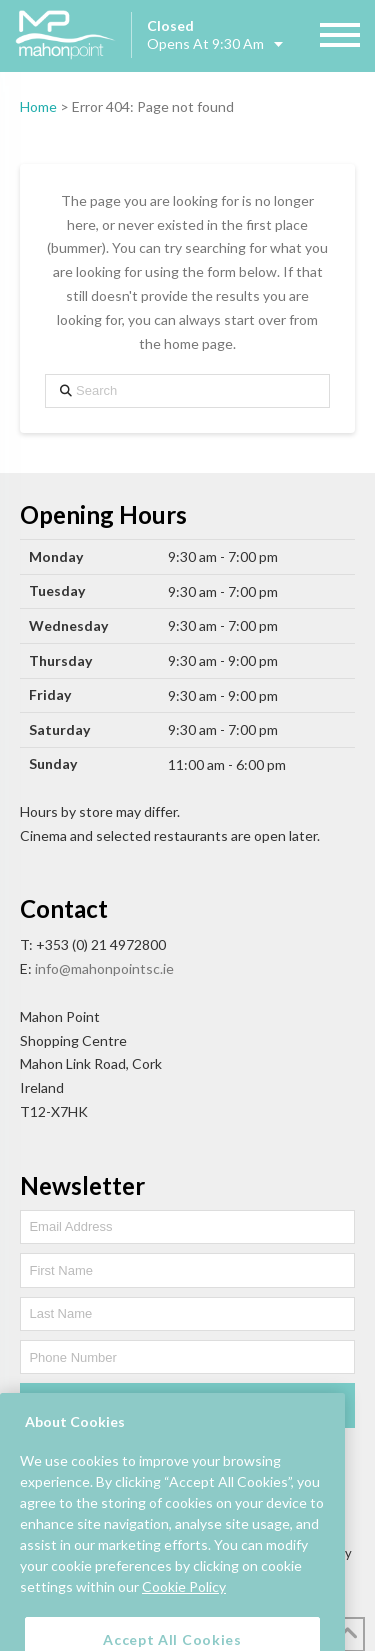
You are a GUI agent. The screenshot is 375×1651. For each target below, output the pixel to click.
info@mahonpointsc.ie (104, 968)
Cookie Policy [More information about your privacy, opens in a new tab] (184, 1608)
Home (38, 106)
